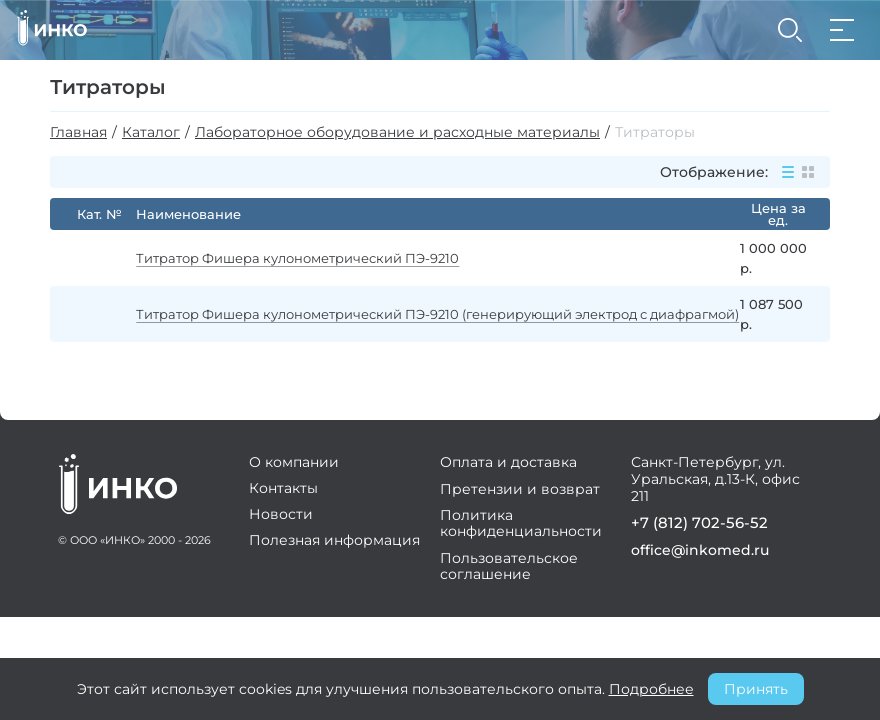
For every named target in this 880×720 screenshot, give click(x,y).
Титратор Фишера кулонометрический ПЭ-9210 (307, 258)
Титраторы (655, 132)
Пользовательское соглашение (509, 568)
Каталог (151, 132)
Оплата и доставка (508, 466)
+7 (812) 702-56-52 (689, 527)
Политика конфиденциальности (521, 526)
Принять (756, 689)
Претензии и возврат (520, 492)
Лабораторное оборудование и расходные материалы (397, 132)
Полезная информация (338, 544)
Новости (285, 518)
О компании (298, 466)
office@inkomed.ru (693, 553)
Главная (78, 132)
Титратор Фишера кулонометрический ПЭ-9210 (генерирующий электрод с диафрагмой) (401, 314)
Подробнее (651, 689)
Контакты (287, 492)
